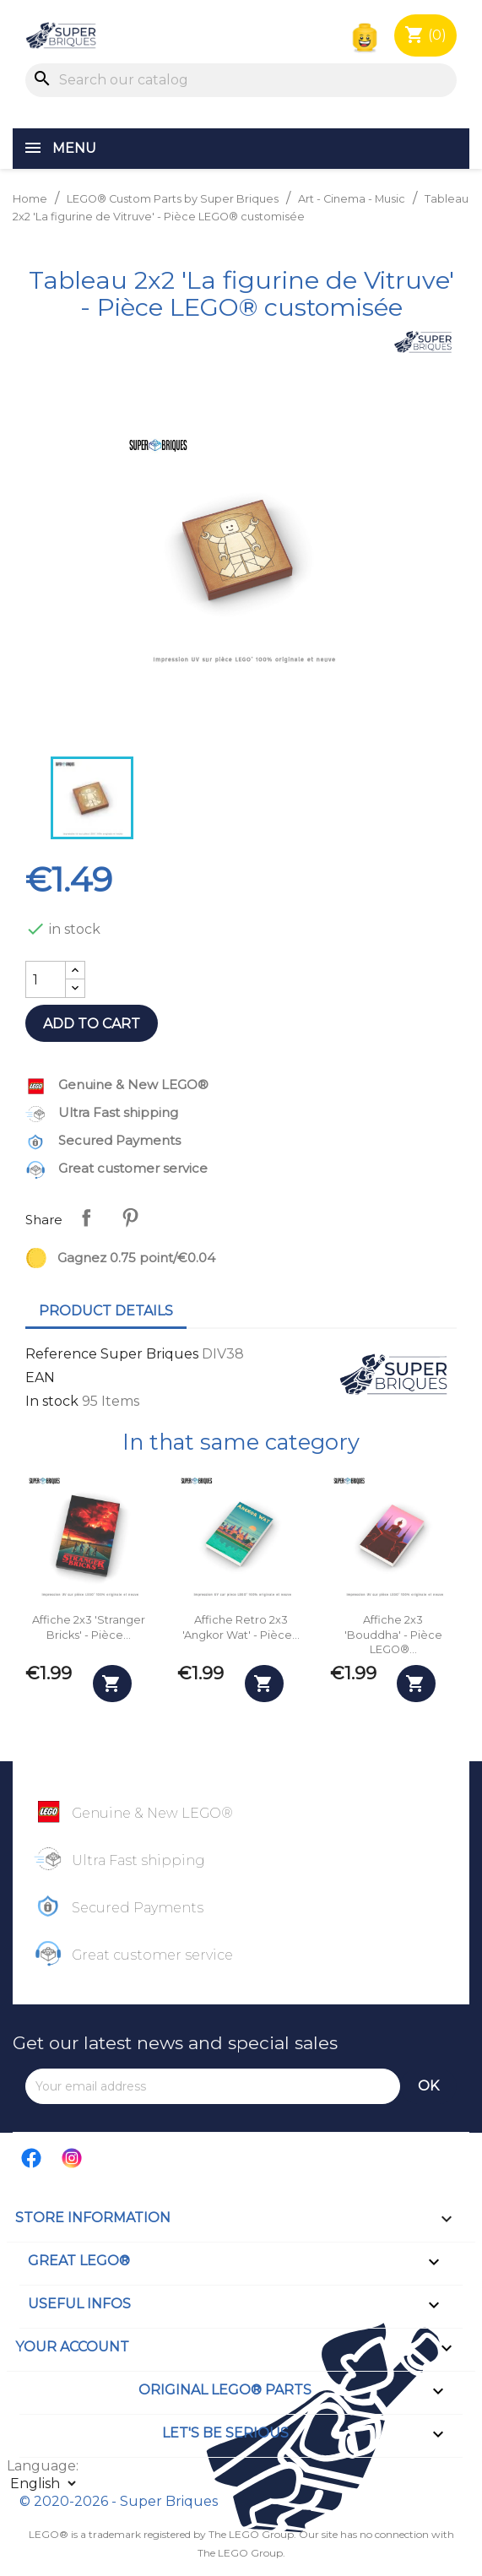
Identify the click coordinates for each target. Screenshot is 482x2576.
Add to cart (91, 1024)
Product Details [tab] (106, 1311)
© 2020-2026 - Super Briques (118, 2501)
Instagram (73, 2158)
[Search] (241, 80)
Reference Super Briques (111, 1354)
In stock (52, 1401)
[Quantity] (45, 979)
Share (86, 1217)
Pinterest (130, 1217)
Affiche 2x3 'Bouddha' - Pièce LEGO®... (393, 1634)
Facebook (32, 2158)
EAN (40, 1377)
